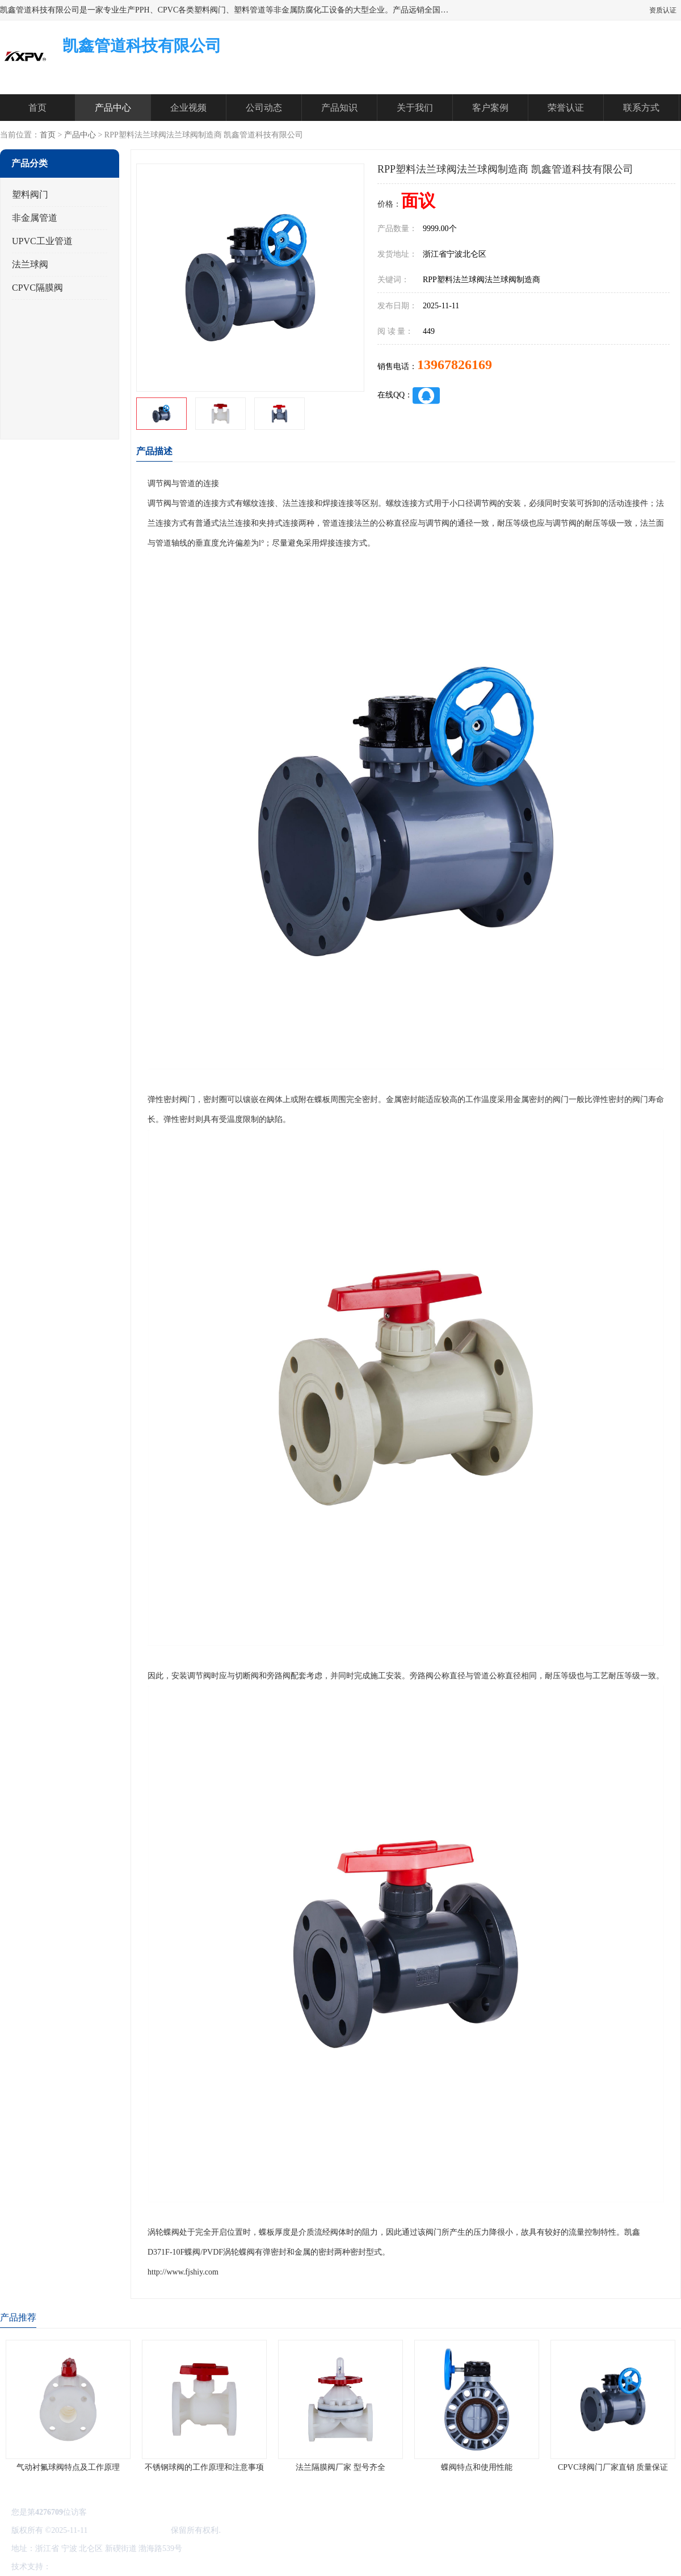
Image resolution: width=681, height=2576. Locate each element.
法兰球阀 (30, 264)
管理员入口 (149, 2566)
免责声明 (111, 2566)
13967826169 (454, 364)
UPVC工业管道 (42, 241)
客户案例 (490, 107)
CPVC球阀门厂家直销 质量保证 (613, 2467)
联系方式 (641, 107)
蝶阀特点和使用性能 (476, 2467)
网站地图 (186, 2566)
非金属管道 (34, 218)
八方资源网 (73, 2566)
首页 (37, 107)
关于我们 (415, 107)
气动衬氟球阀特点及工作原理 (68, 2467)
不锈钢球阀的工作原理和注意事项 (204, 2467)
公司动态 (264, 107)
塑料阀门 (30, 194)
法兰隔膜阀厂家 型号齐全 (340, 2467)
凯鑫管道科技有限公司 (129, 2530)
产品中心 (113, 107)
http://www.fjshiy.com (183, 2272)
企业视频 (188, 107)
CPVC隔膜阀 (37, 287)
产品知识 (339, 107)
